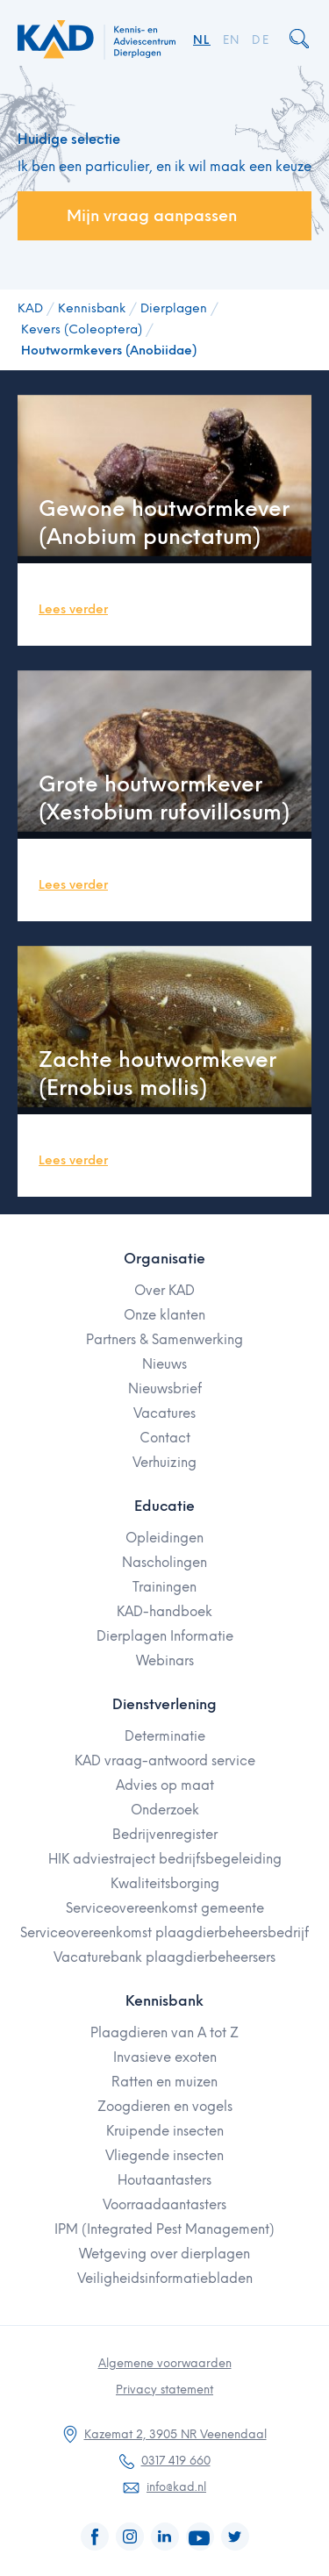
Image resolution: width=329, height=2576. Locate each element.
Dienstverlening (164, 1704)
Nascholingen (164, 1563)
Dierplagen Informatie (165, 1636)
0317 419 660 (176, 2460)
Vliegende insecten (164, 2156)
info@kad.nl (176, 2487)
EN (231, 40)
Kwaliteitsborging (165, 1884)
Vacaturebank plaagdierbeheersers (164, 1957)
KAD (30, 308)
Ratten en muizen (164, 2082)
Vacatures (164, 1413)
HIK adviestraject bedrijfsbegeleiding (165, 1859)
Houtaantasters (164, 2180)
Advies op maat (165, 1785)
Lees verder (73, 609)
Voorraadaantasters (164, 2205)
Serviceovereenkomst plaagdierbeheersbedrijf (164, 1933)
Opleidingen (164, 1538)
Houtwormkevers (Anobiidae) (109, 350)
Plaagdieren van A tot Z (164, 2033)
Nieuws (164, 1364)
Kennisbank (91, 308)
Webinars (165, 1661)
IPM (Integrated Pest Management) (164, 2229)
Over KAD (164, 1291)
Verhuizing (164, 1462)
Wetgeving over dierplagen (164, 2254)
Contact (164, 1438)
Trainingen (164, 1587)
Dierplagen (173, 308)
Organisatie (164, 1258)
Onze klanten (164, 1315)
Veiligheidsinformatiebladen (165, 2278)
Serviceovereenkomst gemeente (165, 1908)
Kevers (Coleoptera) (81, 329)
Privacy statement (164, 2389)
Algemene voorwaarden (165, 2363)
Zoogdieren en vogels (164, 2106)
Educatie (164, 1506)
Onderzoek (165, 1810)
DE (260, 40)
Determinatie (165, 1736)
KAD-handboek (164, 1612)
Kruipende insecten (165, 2131)
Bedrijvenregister (165, 1835)
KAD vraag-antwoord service (165, 1761)
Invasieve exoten (165, 2057)
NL (202, 40)
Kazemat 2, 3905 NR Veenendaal (175, 2434)
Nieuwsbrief (165, 1389)
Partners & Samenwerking (164, 1340)
